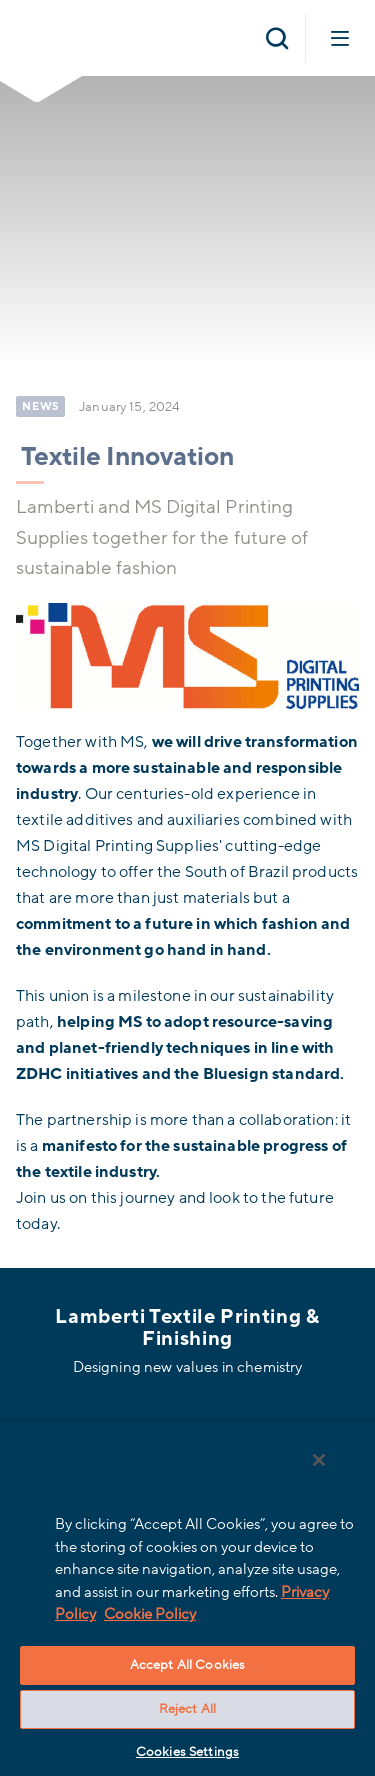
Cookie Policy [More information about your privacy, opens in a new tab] (150, 1614)
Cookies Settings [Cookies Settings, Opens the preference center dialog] (187, 1752)
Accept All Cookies (187, 1665)
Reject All (187, 1709)
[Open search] (277, 38)
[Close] (319, 1460)
